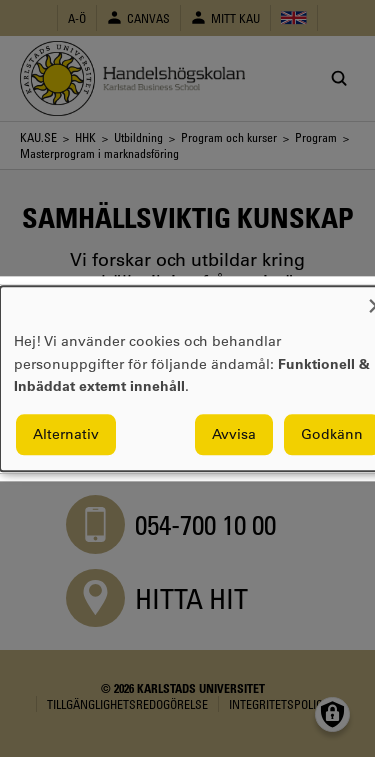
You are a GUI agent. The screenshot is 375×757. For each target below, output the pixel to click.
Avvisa (234, 434)
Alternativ (66, 434)
